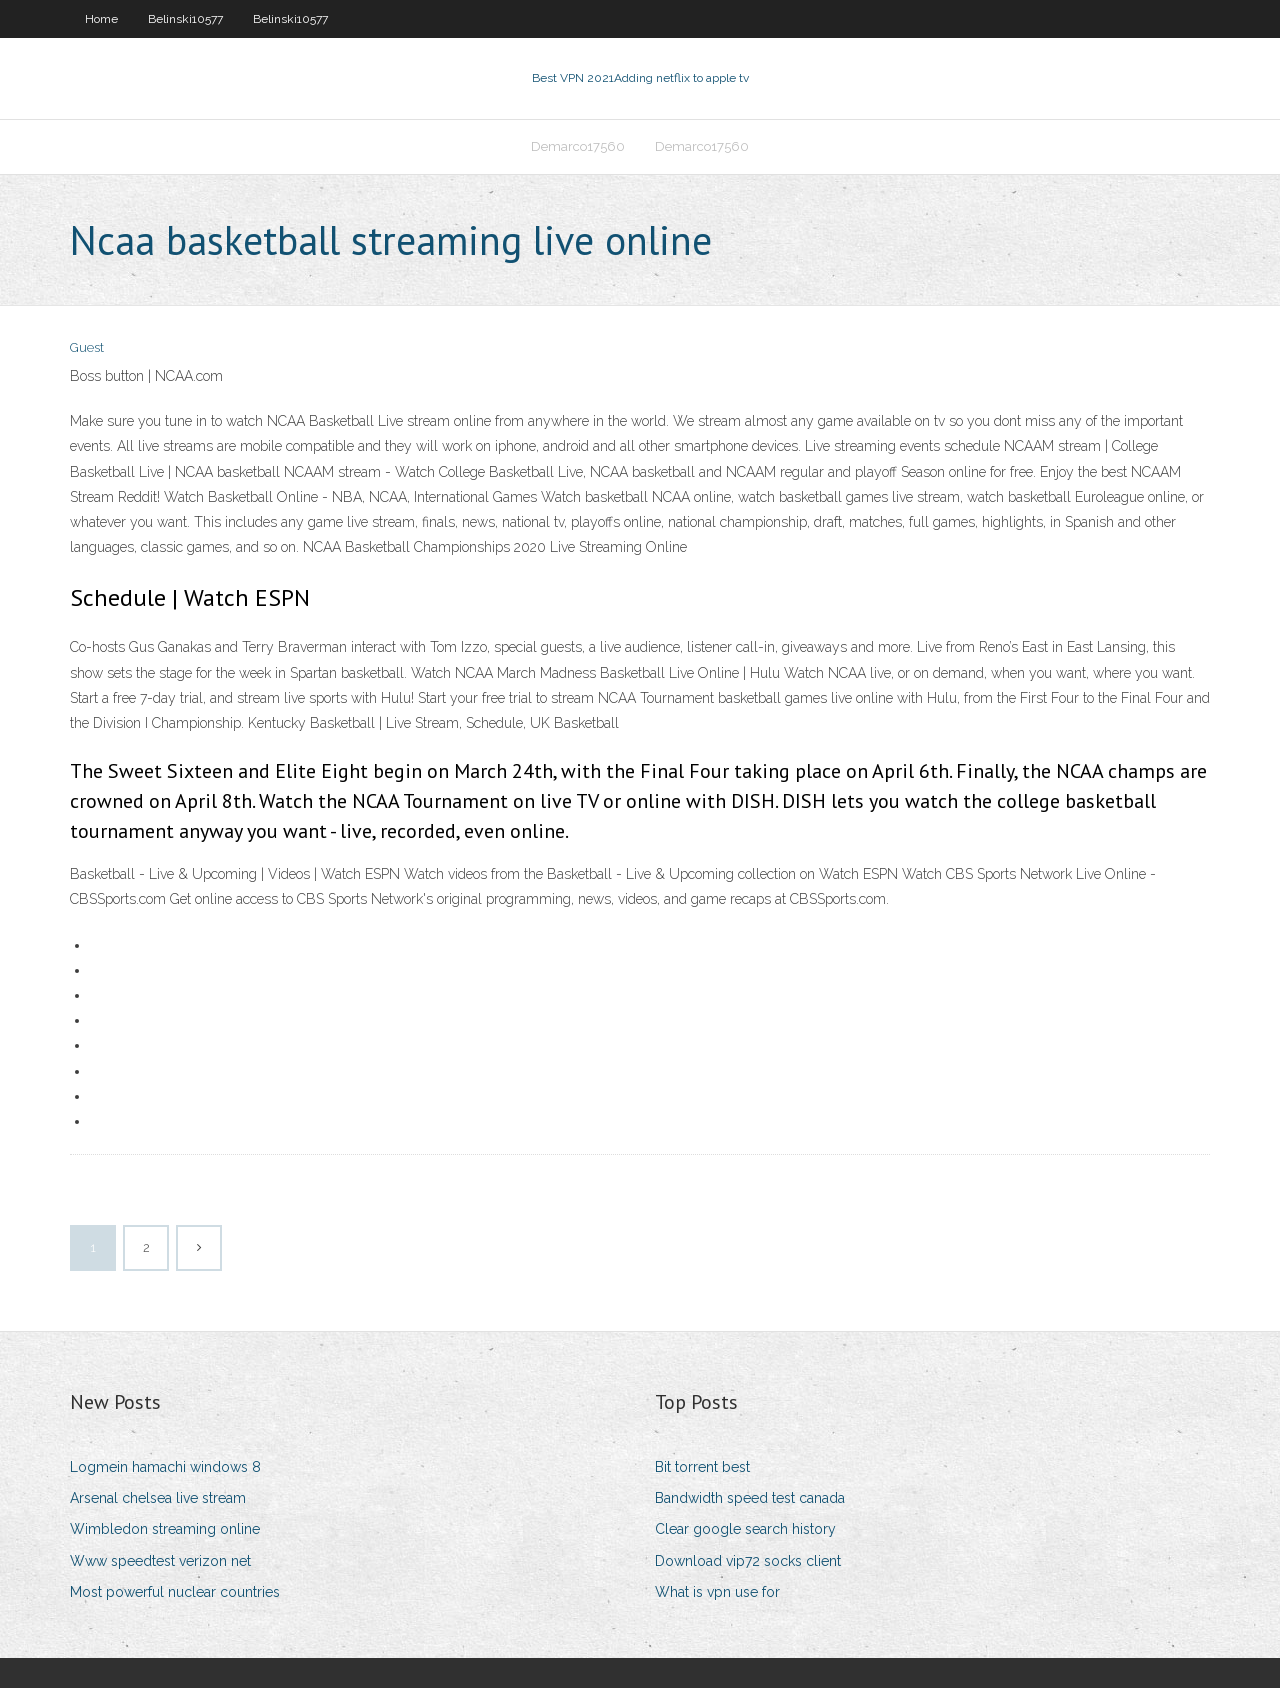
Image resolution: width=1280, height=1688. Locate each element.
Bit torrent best (702, 1467)
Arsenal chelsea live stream (158, 1498)
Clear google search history (745, 1529)
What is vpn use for (717, 1592)
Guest (87, 347)
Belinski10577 (185, 19)
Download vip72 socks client (748, 1561)
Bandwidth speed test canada (750, 1498)
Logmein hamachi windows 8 (165, 1467)
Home (101, 19)
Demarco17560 (578, 146)
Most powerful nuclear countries (175, 1592)
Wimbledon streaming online (165, 1529)
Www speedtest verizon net (160, 1561)
